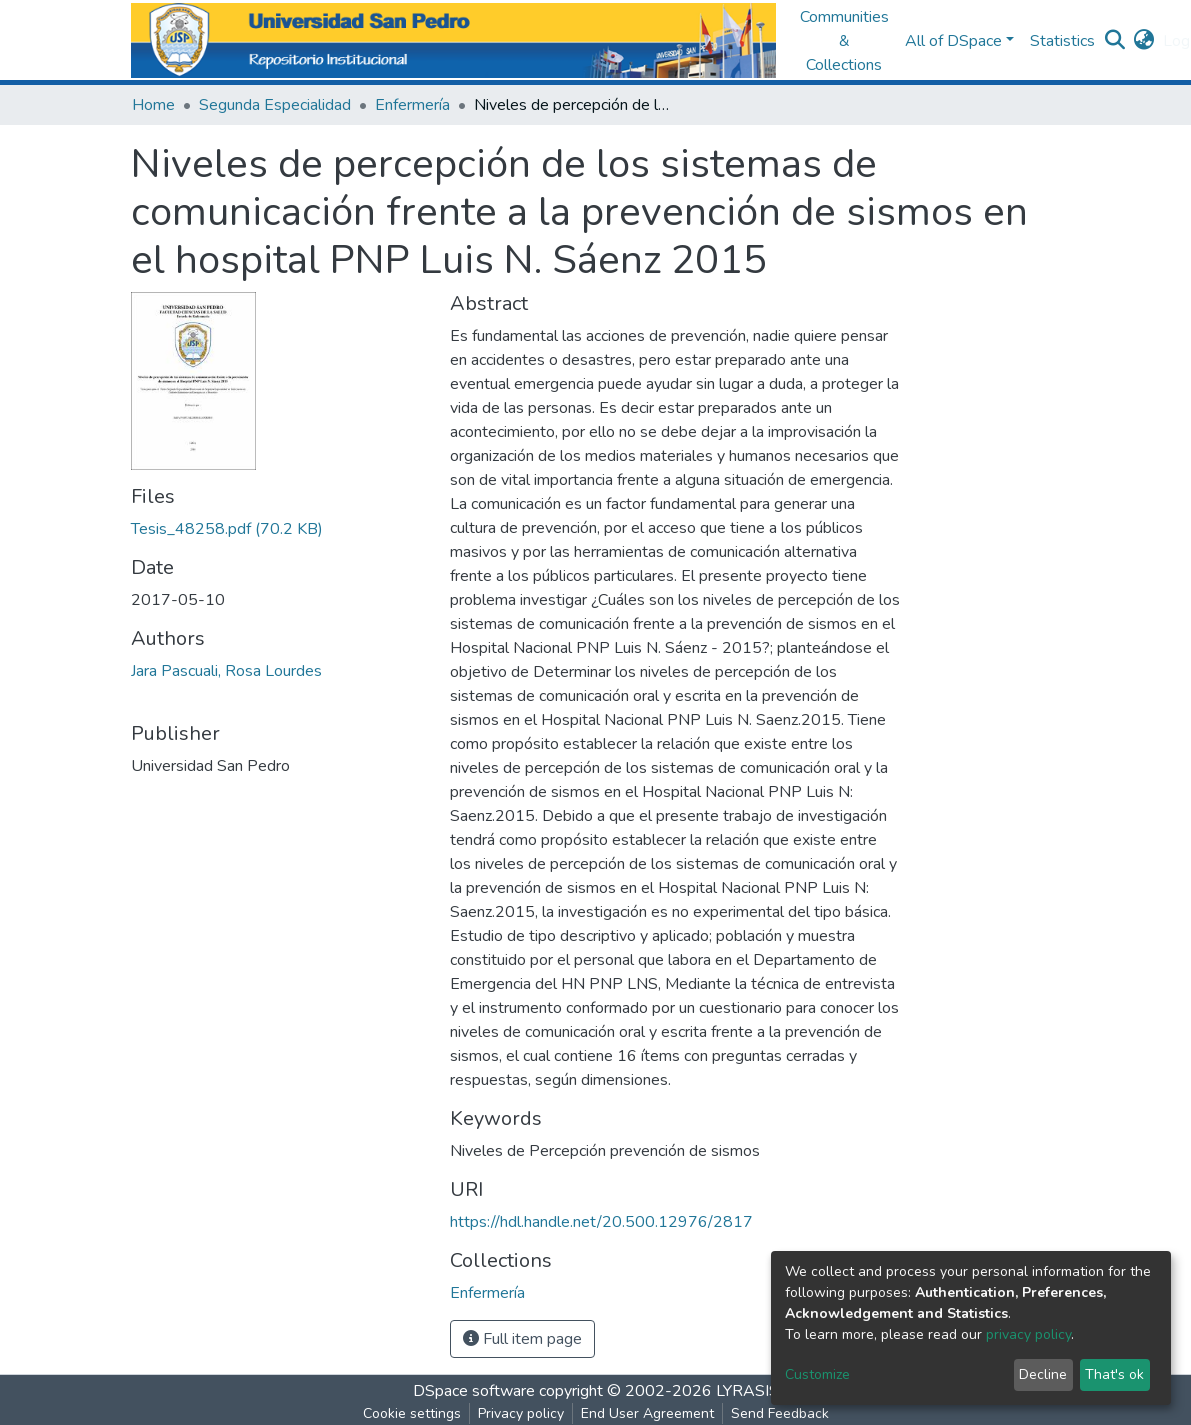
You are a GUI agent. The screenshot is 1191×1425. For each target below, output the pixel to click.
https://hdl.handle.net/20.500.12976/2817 (601, 1222)
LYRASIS (747, 1391)
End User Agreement (647, 1413)
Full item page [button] (522, 1339)
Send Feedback (780, 1413)
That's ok (1114, 1374)
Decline (1043, 1374)
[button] (1144, 41)
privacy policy (1028, 1334)
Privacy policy (521, 1413)
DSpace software (474, 1391)
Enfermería (412, 105)
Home (153, 105)
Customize (817, 1374)
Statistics (1062, 41)
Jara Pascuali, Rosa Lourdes (226, 671)
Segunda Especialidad (275, 105)
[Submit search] (1115, 41)
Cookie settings (412, 1413)
